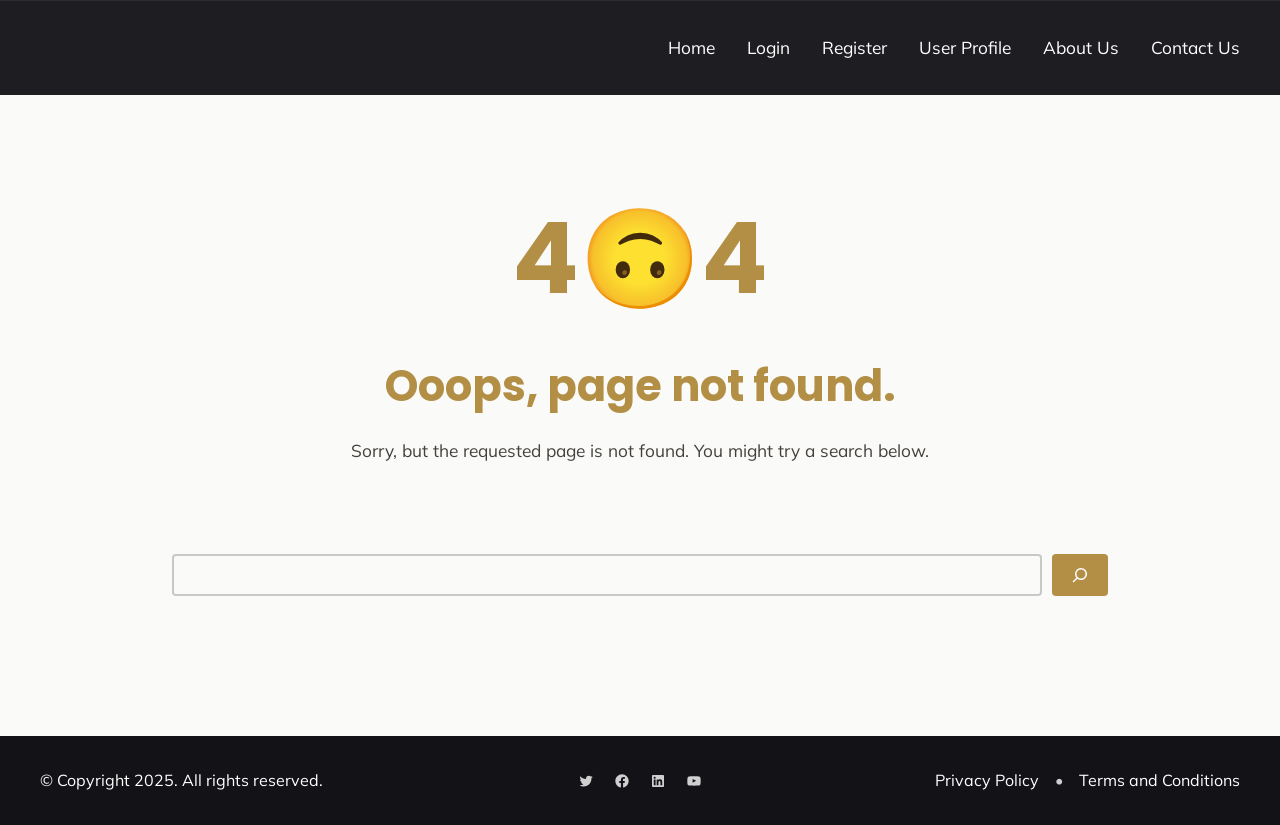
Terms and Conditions (1159, 780)
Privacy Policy (987, 780)
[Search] (1080, 575)
